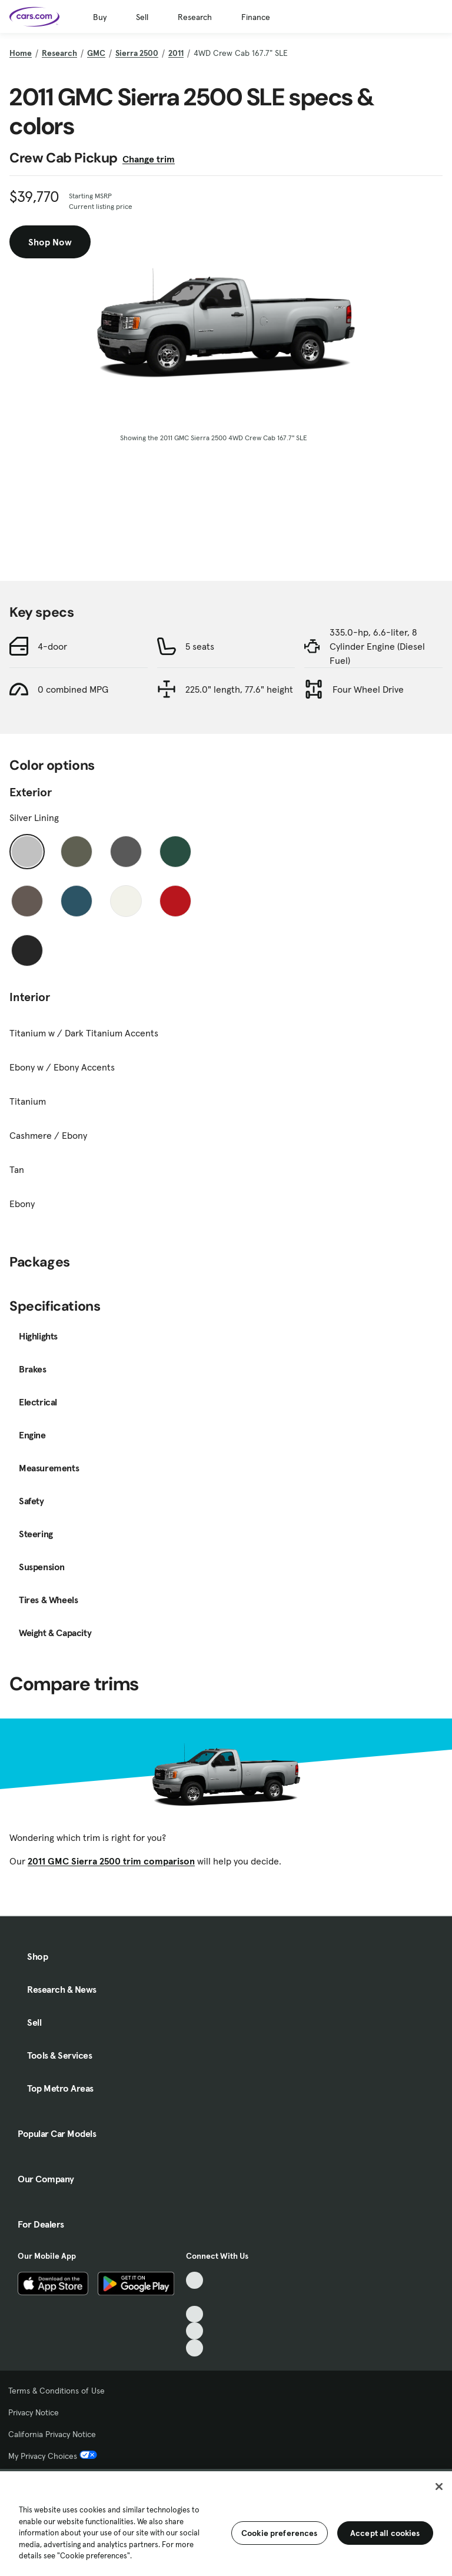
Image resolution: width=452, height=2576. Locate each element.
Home (20, 53)
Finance (255, 17)
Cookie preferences (279, 2533)
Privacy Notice (33, 2412)
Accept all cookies (385, 2533)
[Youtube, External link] (194, 2314)
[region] (226, 2522)
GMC (96, 53)
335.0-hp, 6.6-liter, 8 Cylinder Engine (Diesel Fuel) (377, 646)
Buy (100, 17)
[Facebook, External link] (194, 2297)
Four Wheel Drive (368, 689)
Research (195, 17)
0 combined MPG (73, 689)
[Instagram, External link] (194, 2330)
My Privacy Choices (52, 2456)
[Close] (439, 2486)
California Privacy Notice (52, 2434)
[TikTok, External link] (194, 2280)
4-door (52, 646)
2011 (176, 53)
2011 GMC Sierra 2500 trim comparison (111, 1861)
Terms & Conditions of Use (56, 2390)
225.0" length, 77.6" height (239, 689)
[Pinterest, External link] (194, 2347)
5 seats (199, 646)
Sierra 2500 (136, 53)
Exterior (30, 792)
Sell (142, 17)
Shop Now (50, 242)
